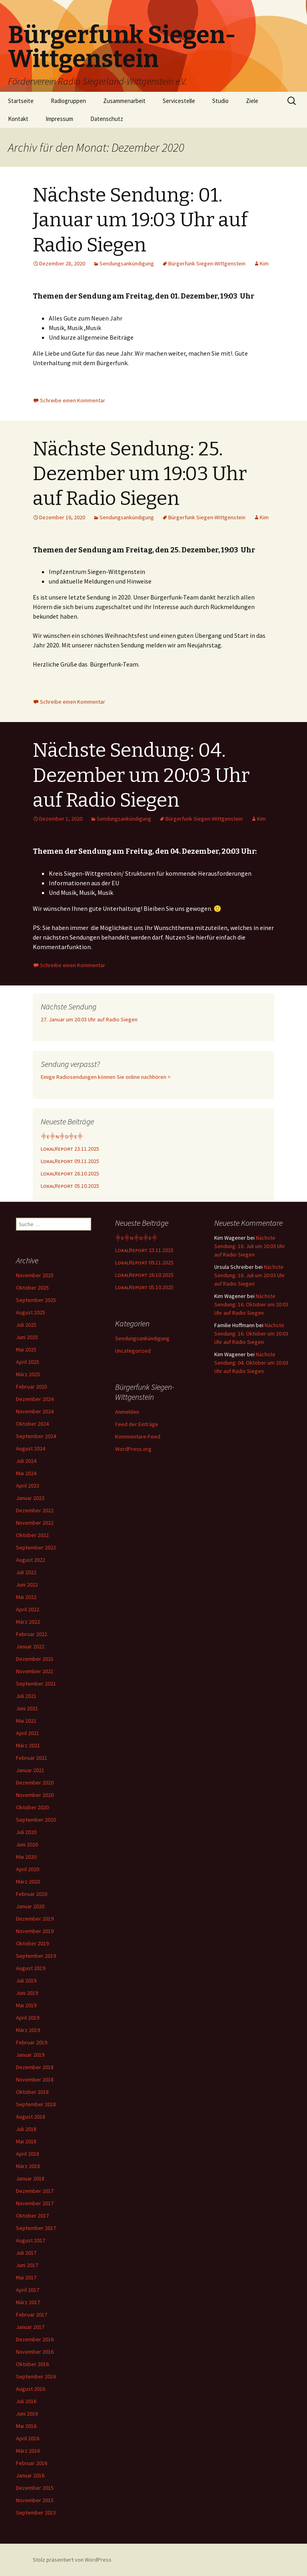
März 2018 (28, 2166)
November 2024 (35, 1411)
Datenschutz (106, 119)
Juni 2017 (27, 2265)
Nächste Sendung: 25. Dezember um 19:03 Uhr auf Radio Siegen (140, 473)
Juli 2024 (26, 1460)
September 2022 (36, 1547)
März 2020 (28, 1881)
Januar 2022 (30, 1646)
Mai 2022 (26, 1597)
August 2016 (30, 2388)
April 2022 (27, 1609)
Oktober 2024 (32, 1423)
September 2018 (36, 2104)
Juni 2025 (27, 1337)
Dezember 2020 (35, 1782)
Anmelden (127, 1411)
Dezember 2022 (35, 1510)
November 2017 (35, 2203)
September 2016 (36, 2376)
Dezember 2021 (35, 1658)
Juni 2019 (27, 1992)
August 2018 (30, 2116)
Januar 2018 (30, 2178)
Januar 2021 (30, 1770)
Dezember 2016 (35, 2339)
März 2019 (28, 2030)
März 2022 (28, 1621)
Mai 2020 (26, 1856)
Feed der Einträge (136, 1424)
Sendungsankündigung (127, 263)
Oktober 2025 (32, 1287)
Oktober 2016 (32, 2364)
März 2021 (28, 1745)
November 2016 (35, 2351)
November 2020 (35, 1794)
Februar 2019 (31, 2042)
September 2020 (36, 1819)
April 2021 (27, 1733)
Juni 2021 (27, 1708)
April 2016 (27, 2438)
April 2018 (27, 2153)
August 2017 (30, 2240)
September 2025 (36, 1300)
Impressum (59, 119)
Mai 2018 (26, 2141)
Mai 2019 (26, 2005)
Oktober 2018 (32, 2091)
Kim (264, 263)
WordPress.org (133, 1448)
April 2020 (27, 1869)
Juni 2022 (27, 1584)
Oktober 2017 (32, 2215)
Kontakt (18, 119)
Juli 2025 (26, 1324)
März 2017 (28, 2302)
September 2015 (36, 2512)
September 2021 (36, 1683)
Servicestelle (179, 101)
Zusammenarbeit (124, 101)
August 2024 (30, 1448)
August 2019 (30, 1968)
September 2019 (36, 1955)
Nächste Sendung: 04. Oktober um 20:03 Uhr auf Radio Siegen (251, 1363)
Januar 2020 (30, 1906)
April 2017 (27, 2289)
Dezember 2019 (35, 1918)
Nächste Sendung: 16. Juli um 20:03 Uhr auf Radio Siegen (249, 1246)
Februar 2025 (31, 1386)
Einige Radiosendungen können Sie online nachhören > (106, 1076)
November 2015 (35, 2500)
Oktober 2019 (32, 1943)
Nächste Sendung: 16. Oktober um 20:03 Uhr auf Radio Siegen (251, 1304)
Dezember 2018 (35, 2067)
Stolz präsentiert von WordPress (72, 2559)
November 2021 (35, 1671)
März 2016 (28, 2450)
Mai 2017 (26, 2277)
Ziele (252, 101)
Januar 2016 (30, 2475)
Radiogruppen (68, 101)
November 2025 (35, 1275)
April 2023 (27, 1485)
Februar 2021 (31, 1757)
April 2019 (27, 2017)
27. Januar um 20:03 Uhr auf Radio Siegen (89, 1019)
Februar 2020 (31, 1893)
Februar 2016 (31, 2463)
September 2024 (36, 1436)
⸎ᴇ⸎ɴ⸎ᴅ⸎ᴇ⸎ (62, 1136)
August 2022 (30, 1559)
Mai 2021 (26, 1720)
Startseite (21, 101)
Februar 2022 (31, 1634)
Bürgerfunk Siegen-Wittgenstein (206, 263)
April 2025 (27, 1361)
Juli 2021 (26, 1696)
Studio (220, 101)
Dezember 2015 (35, 2487)
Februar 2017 (31, 2314)
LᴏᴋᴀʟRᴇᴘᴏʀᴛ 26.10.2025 (70, 1173)
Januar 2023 (30, 1498)
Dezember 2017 (35, 2190)
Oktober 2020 (32, 1807)
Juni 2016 (27, 2413)
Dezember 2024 (35, 1399)
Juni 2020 (27, 1844)
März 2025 (28, 1374)
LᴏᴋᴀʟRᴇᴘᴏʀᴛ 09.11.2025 (70, 1161)
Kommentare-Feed (137, 1436)
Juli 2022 (26, 1572)
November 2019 (35, 1931)
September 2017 (36, 2228)
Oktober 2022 (32, 1535)
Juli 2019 (26, 1980)
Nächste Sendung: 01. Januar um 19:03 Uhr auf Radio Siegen (140, 220)
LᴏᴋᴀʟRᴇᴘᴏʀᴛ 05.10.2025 (70, 1185)
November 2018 (35, 2079)
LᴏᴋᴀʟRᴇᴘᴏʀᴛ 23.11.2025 (70, 1148)
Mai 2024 (26, 1473)
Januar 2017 (30, 2327)
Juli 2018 (26, 2129)
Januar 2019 (30, 2054)
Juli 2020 (26, 1832)
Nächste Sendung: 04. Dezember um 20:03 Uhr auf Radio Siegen (141, 775)
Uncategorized (133, 1350)
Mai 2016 (26, 2426)
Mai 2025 (26, 1349)
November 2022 (35, 1522)
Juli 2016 (26, 2401)
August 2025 (30, 1312)
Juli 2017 (26, 2252)
